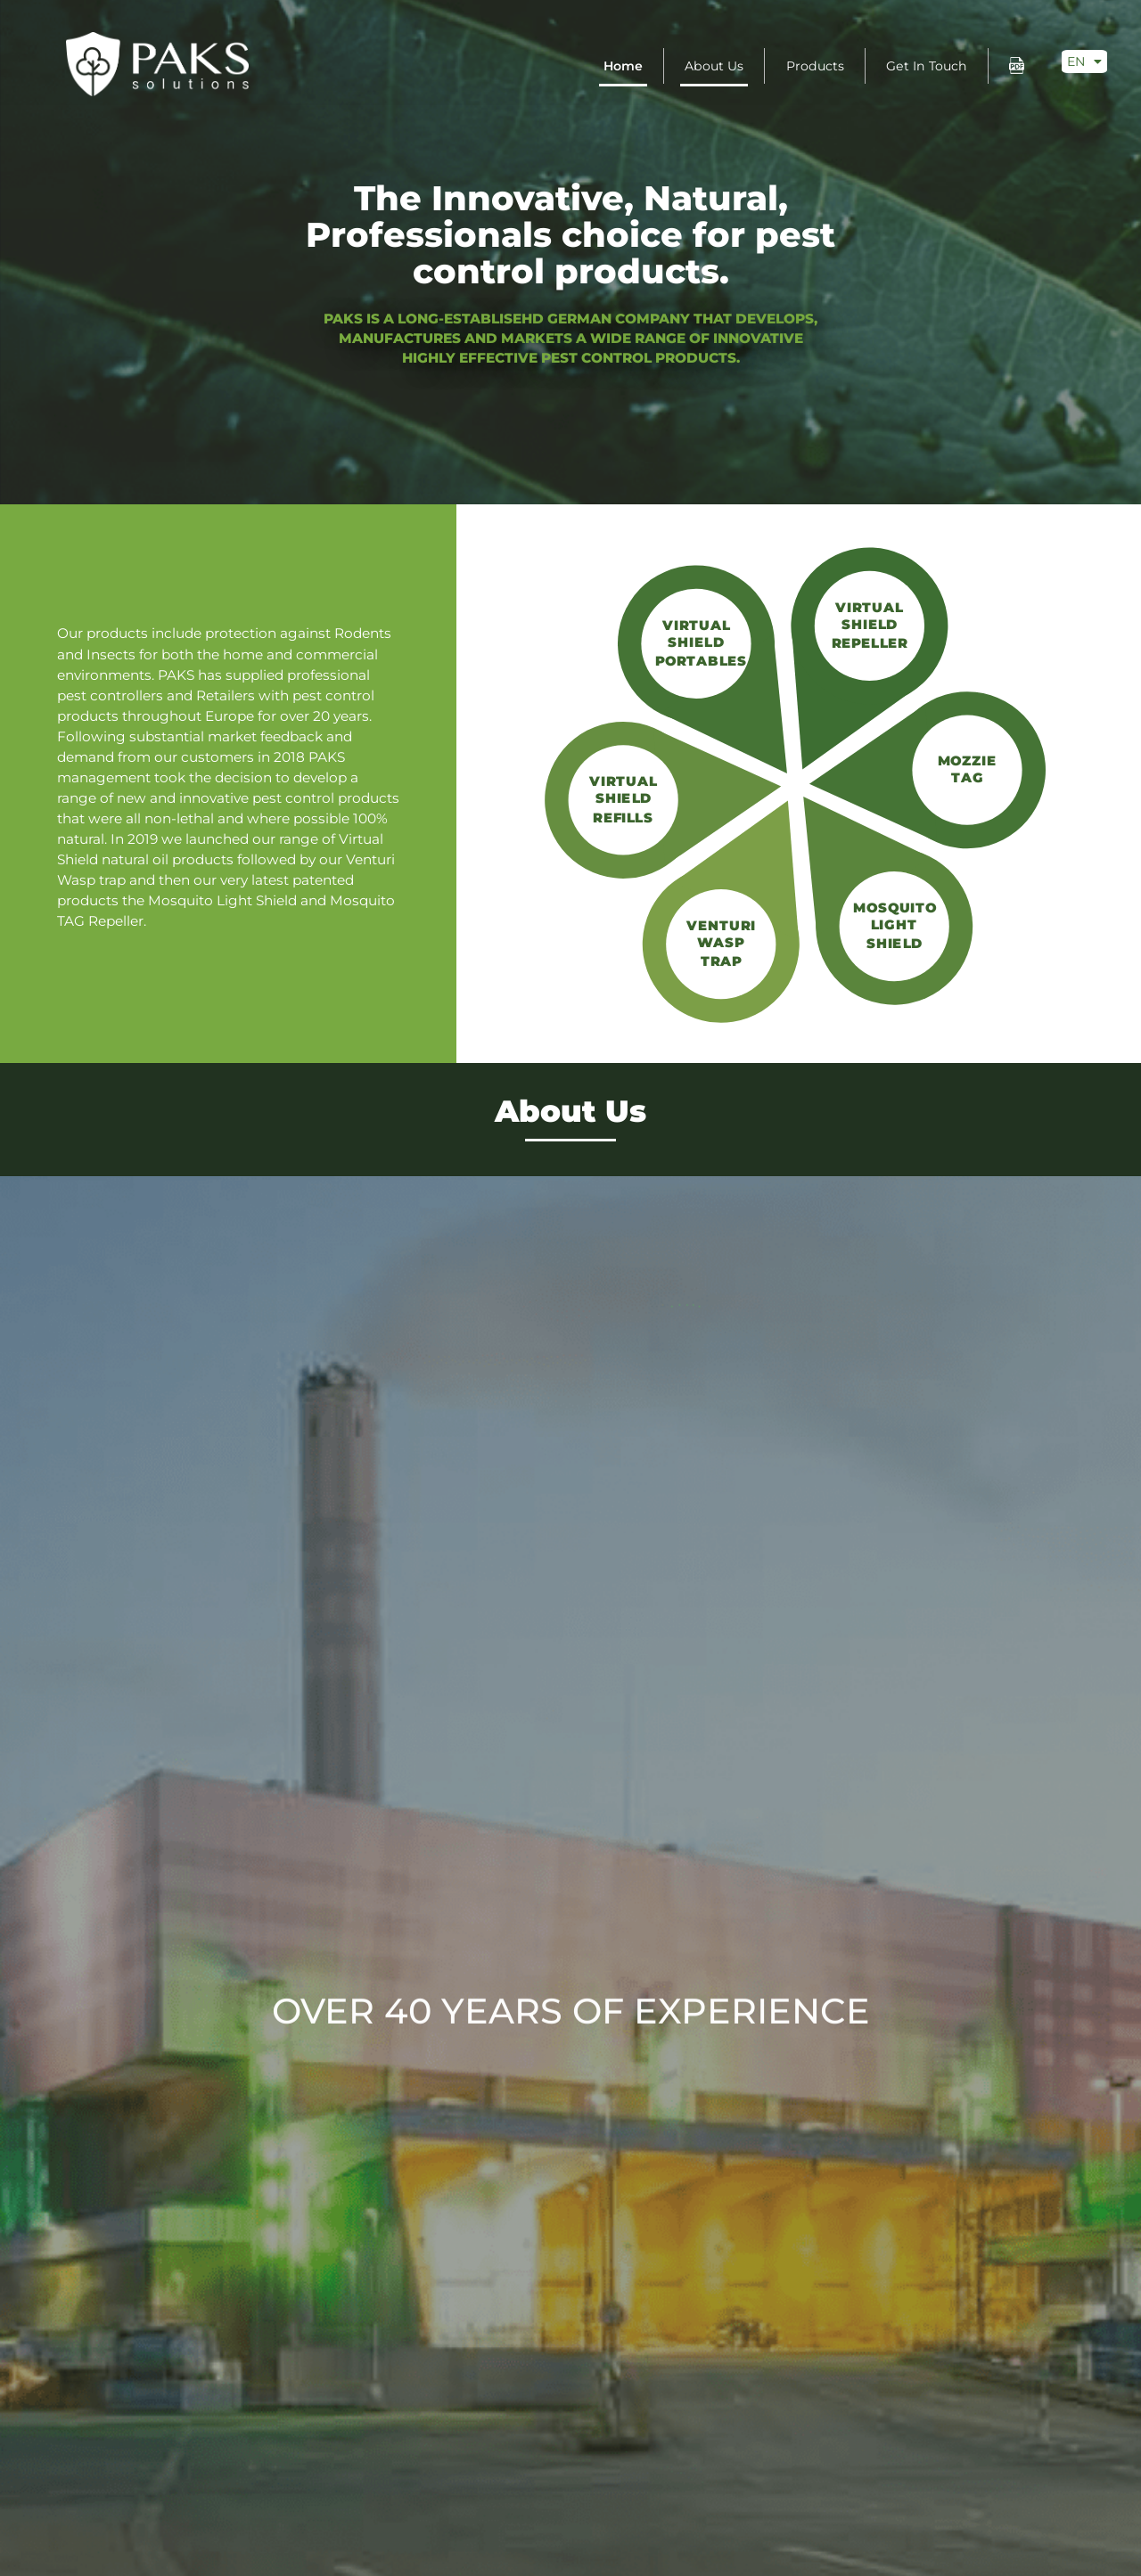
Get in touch (926, 66)
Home (623, 66)
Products (815, 66)
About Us (714, 66)
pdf (1017, 65)
